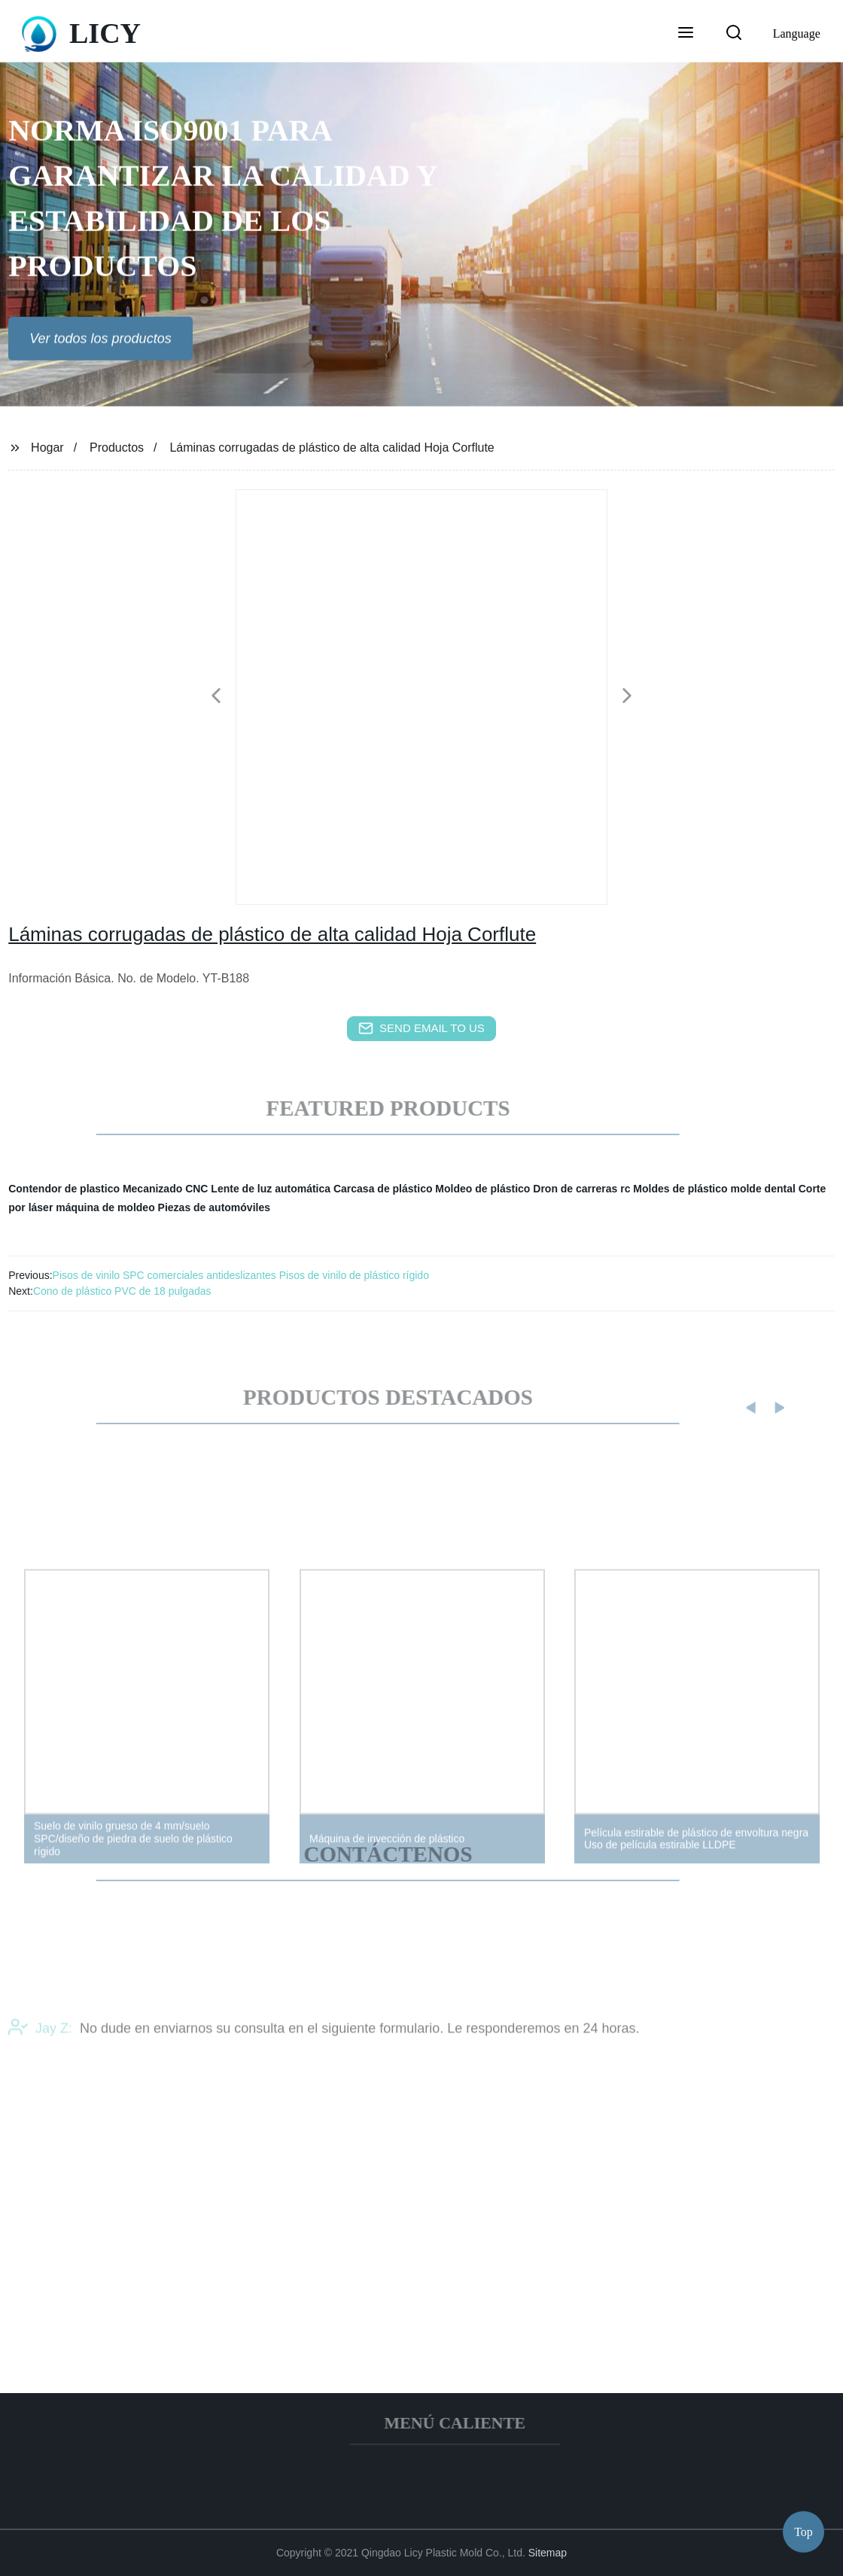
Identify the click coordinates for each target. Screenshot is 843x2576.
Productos (117, 447)
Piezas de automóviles (214, 1207)
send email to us (421, 1028)
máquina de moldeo (105, 1207)
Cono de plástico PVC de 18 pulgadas (122, 1291)
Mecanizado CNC (165, 1189)
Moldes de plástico (680, 1189)
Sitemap (547, 2553)
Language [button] (796, 33)
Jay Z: (40, 2044)
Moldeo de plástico (482, 1189)
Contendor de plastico (64, 1189)
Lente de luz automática (270, 1189)
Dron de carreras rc (581, 1189)
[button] (685, 33)
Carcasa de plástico (383, 1189)
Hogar (47, 447)
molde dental (762, 1189)
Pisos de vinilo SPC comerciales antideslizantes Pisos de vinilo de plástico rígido (241, 1275)
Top (803, 2530)
